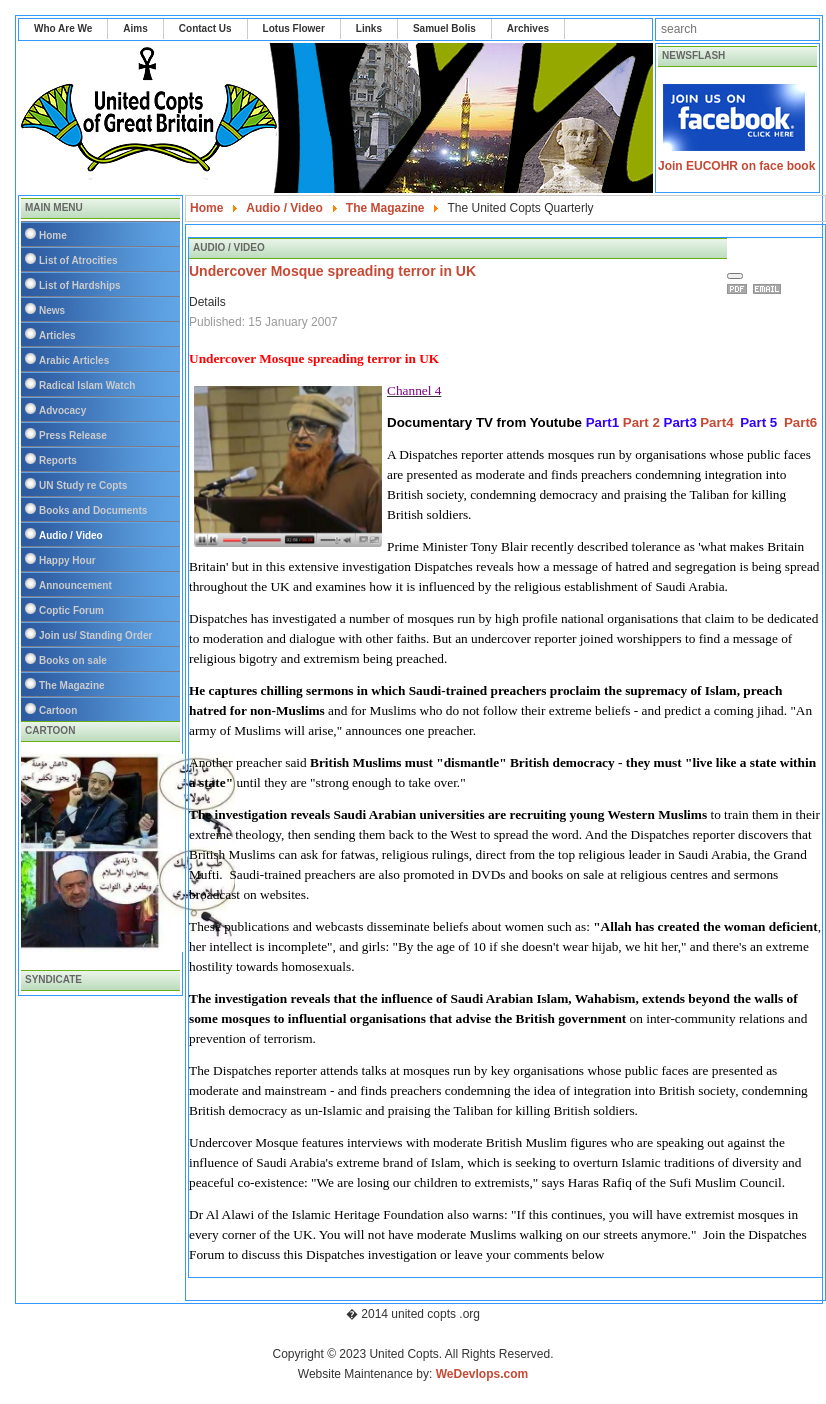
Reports (58, 460)
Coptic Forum (71, 610)
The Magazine (72, 685)
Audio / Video (71, 535)
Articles (57, 335)
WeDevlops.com (482, 1374)
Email (770, 289)
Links (369, 28)
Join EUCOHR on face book (736, 166)
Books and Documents (93, 510)
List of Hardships (80, 285)
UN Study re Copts (83, 485)
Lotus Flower (294, 28)
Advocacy (62, 410)
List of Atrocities (78, 260)
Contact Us (205, 28)
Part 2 (641, 422)
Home (53, 235)
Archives (528, 28)
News (52, 310)
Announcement (75, 585)
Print (740, 289)
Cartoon (58, 710)
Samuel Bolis (444, 28)
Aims (135, 28)
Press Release (73, 435)
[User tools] (735, 276)
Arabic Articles (74, 360)
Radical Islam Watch (87, 385)
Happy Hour (67, 560)
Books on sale (73, 660)
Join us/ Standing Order (95, 635)
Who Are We (63, 28)
